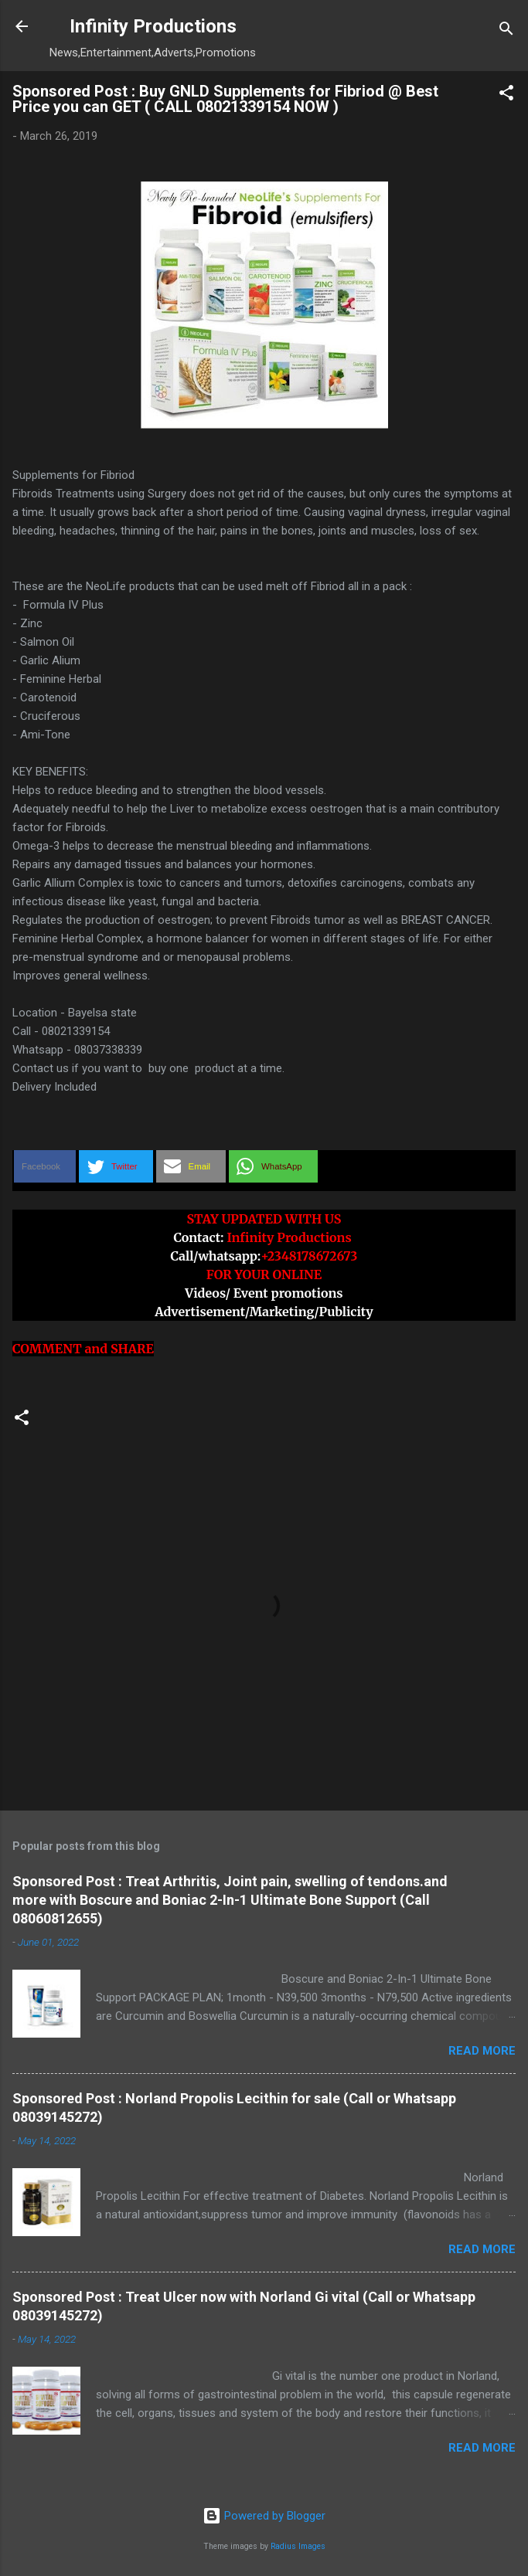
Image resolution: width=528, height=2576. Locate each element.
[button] (506, 95)
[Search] (506, 31)
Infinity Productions (153, 26)
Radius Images (298, 2546)
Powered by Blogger (264, 2516)
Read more (482, 2051)
